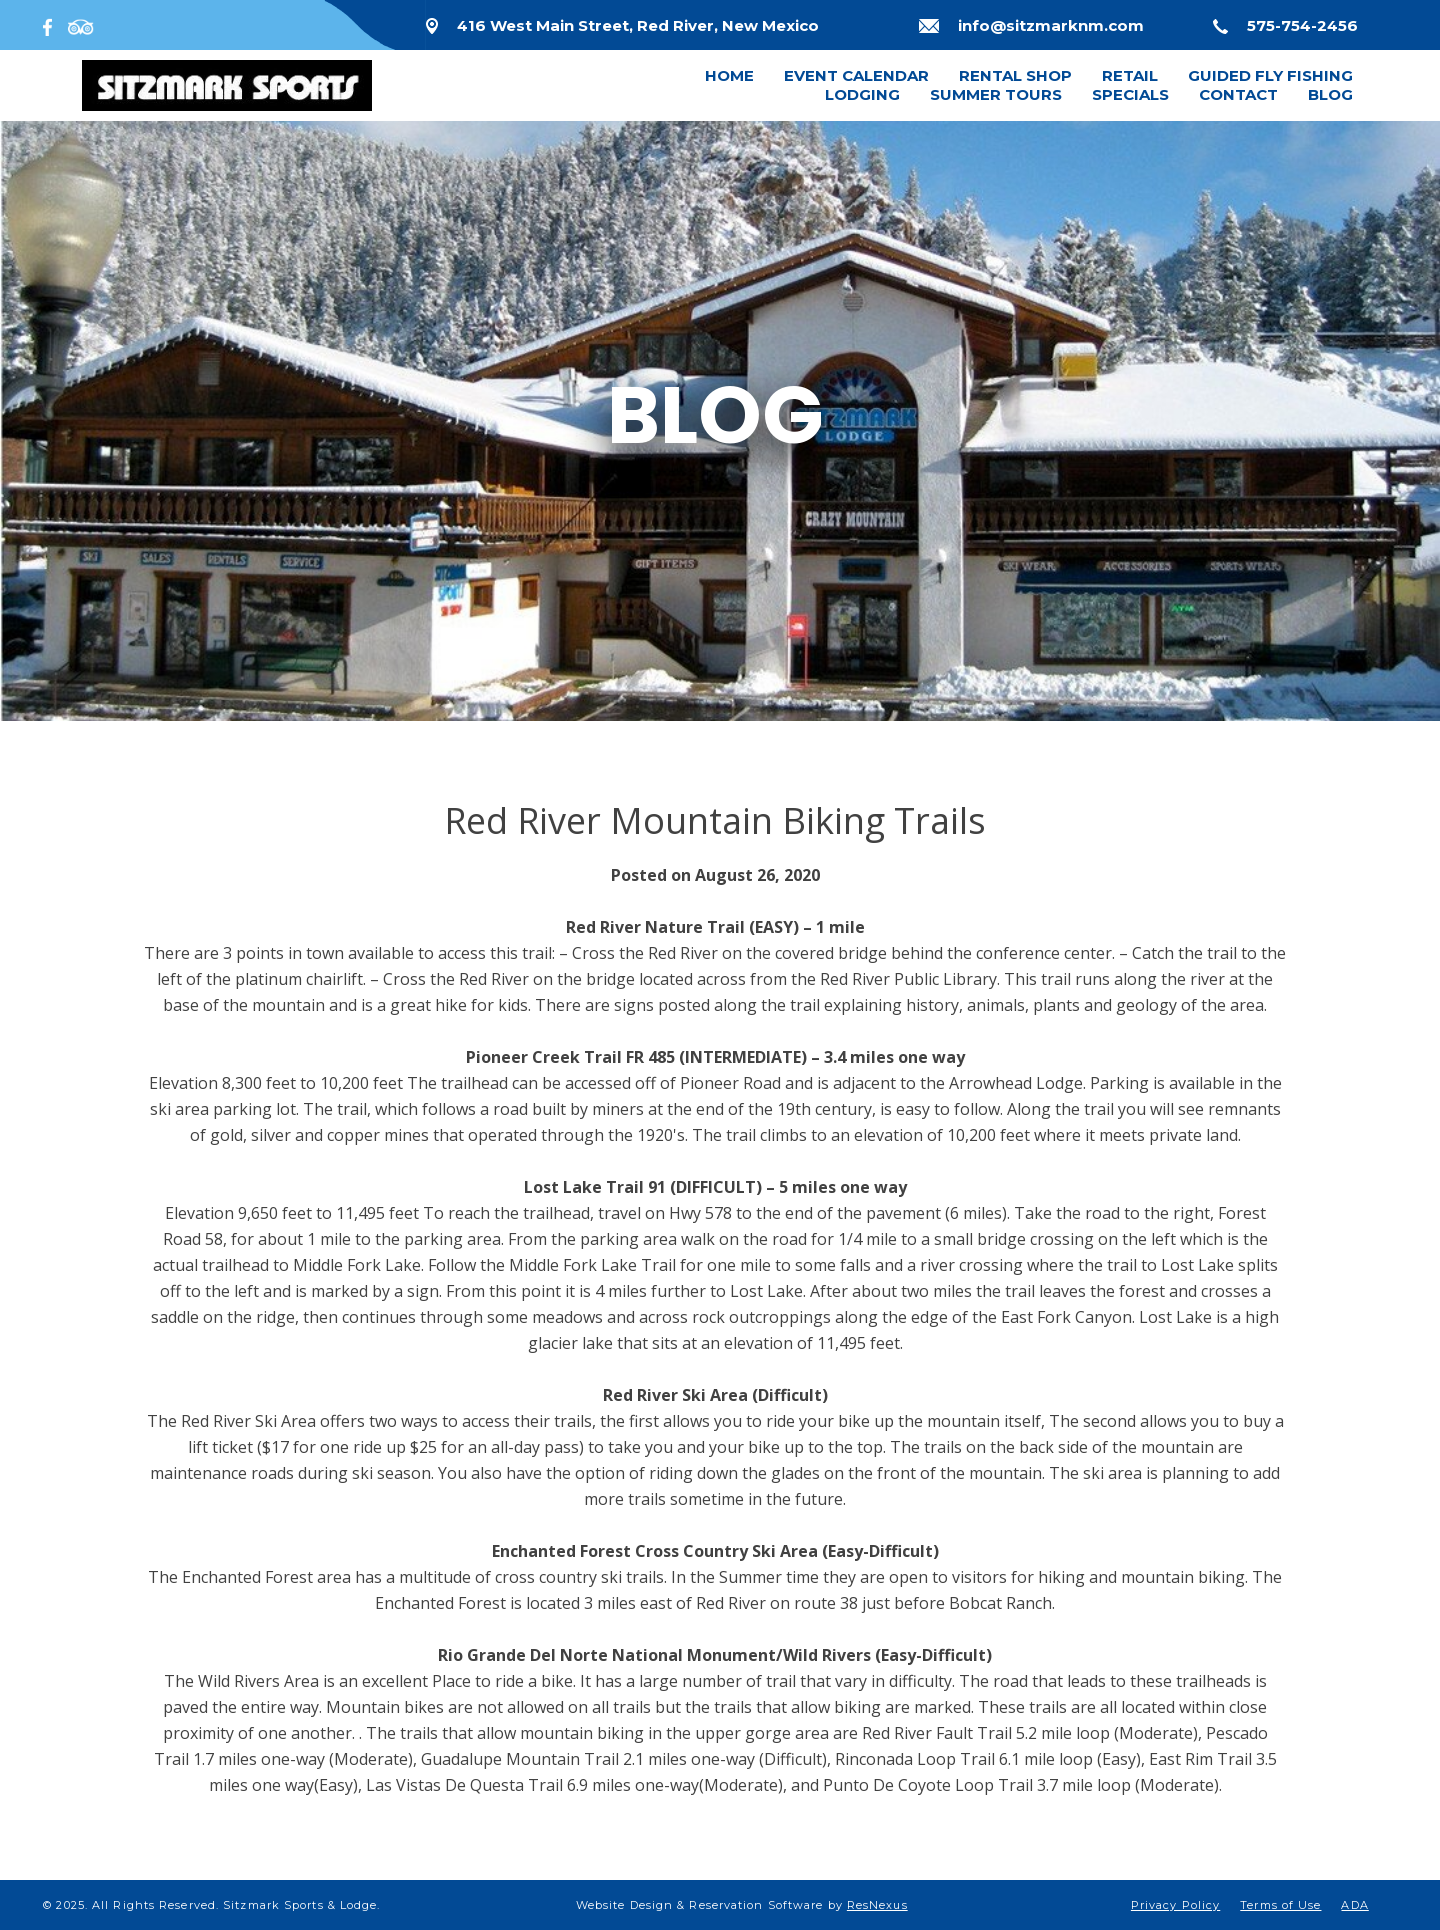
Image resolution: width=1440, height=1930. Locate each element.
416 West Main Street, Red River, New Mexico (638, 25)
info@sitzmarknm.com (1051, 25)
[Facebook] (52, 25)
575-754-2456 (1302, 25)
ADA (1354, 1905)
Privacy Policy (1175, 1905)
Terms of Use (1280, 1905)
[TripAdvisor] (81, 25)
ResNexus (877, 1905)
